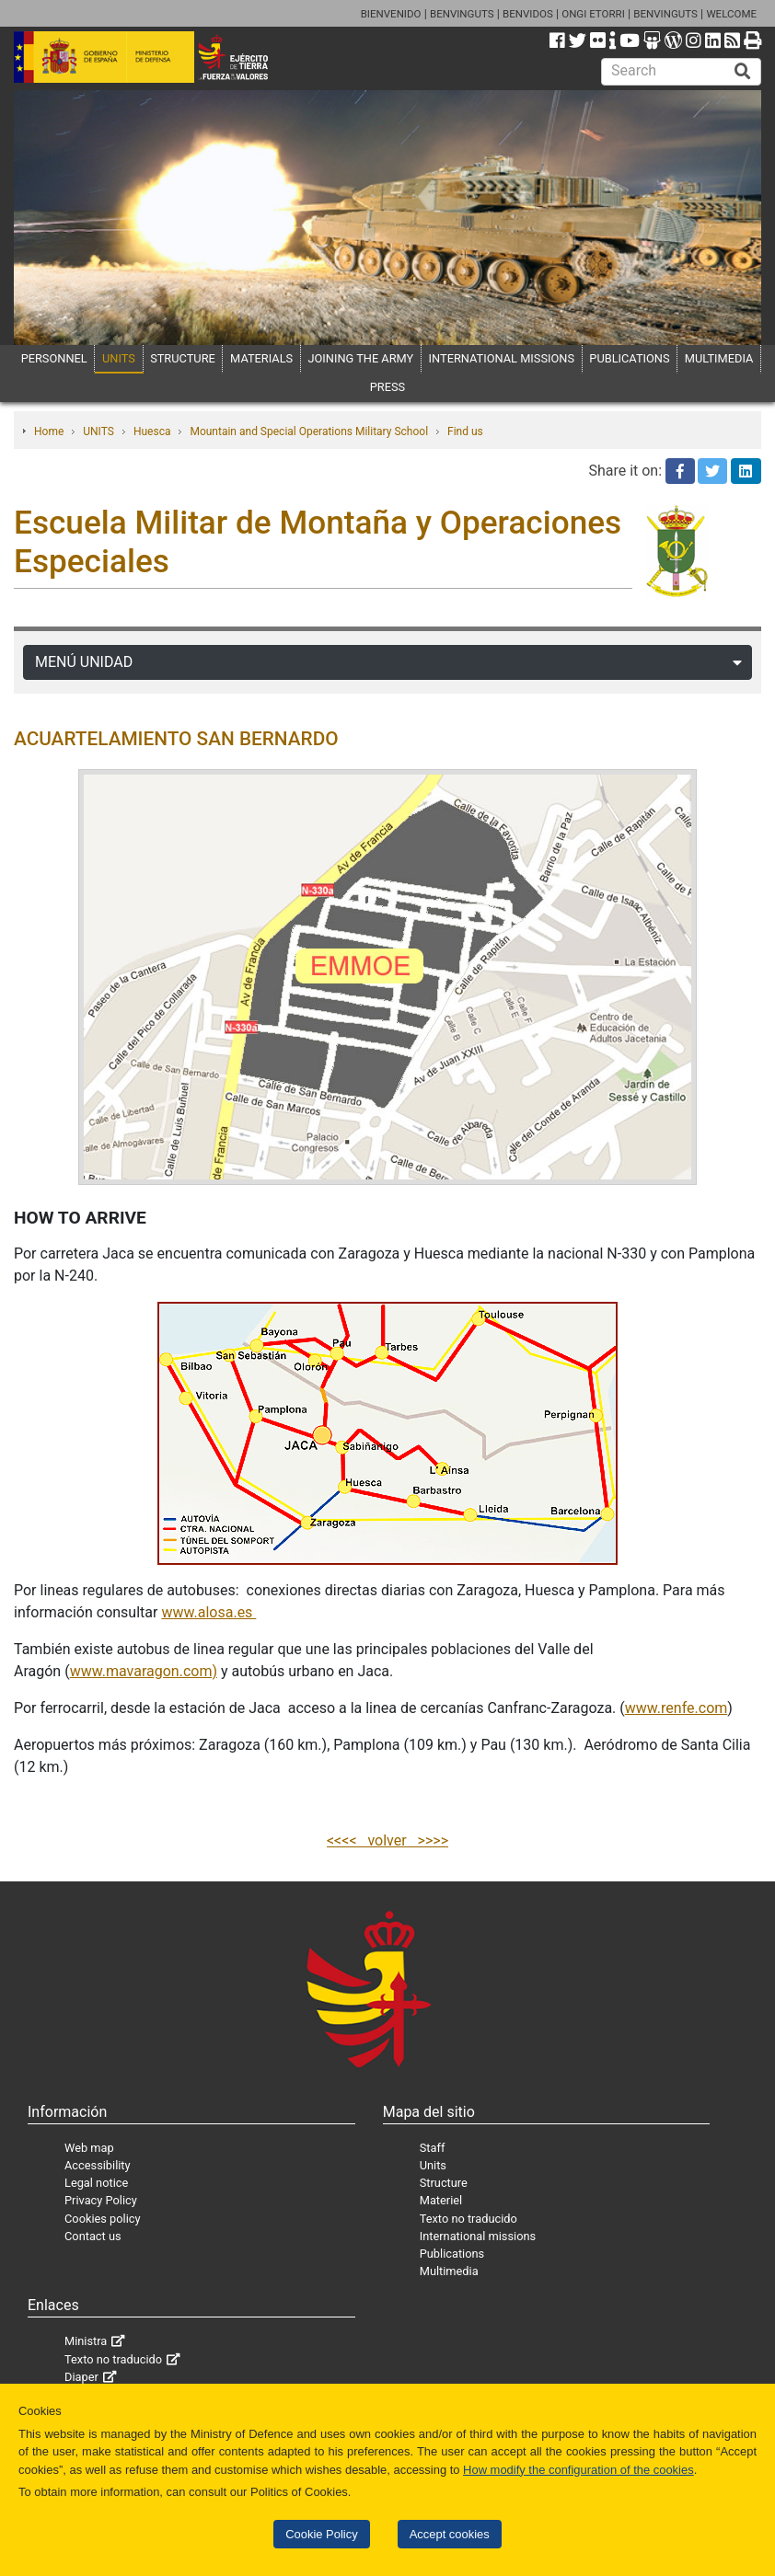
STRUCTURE (182, 358)
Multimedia (449, 2271)
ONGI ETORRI (593, 13)
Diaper (81, 2377)
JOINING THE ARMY (360, 358)
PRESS (387, 387)
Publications (452, 2253)
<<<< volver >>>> (387, 1840)
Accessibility (97, 2165)
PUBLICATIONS (629, 358)
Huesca (152, 431)
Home (49, 431)
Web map (89, 2148)
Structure (444, 2183)
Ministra (85, 2341)
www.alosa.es (208, 1612)
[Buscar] (743, 72)
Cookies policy (102, 2218)
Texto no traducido (468, 2218)
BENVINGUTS (462, 13)
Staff (432, 2148)
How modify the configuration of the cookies (578, 2470)
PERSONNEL (54, 358)
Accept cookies (450, 2534)
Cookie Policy (321, 2534)
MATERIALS (261, 358)
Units (433, 2165)
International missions (478, 2236)
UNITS (118, 358)
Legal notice (96, 2183)
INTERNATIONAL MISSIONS (501, 358)
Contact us (92, 2236)
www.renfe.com (676, 1708)
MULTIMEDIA (719, 358)
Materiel (441, 2200)
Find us (465, 431)
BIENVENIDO (391, 13)
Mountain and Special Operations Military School (309, 431)
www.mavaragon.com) (143, 1671)
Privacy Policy (100, 2200)
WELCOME (731, 13)
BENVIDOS (528, 13)
